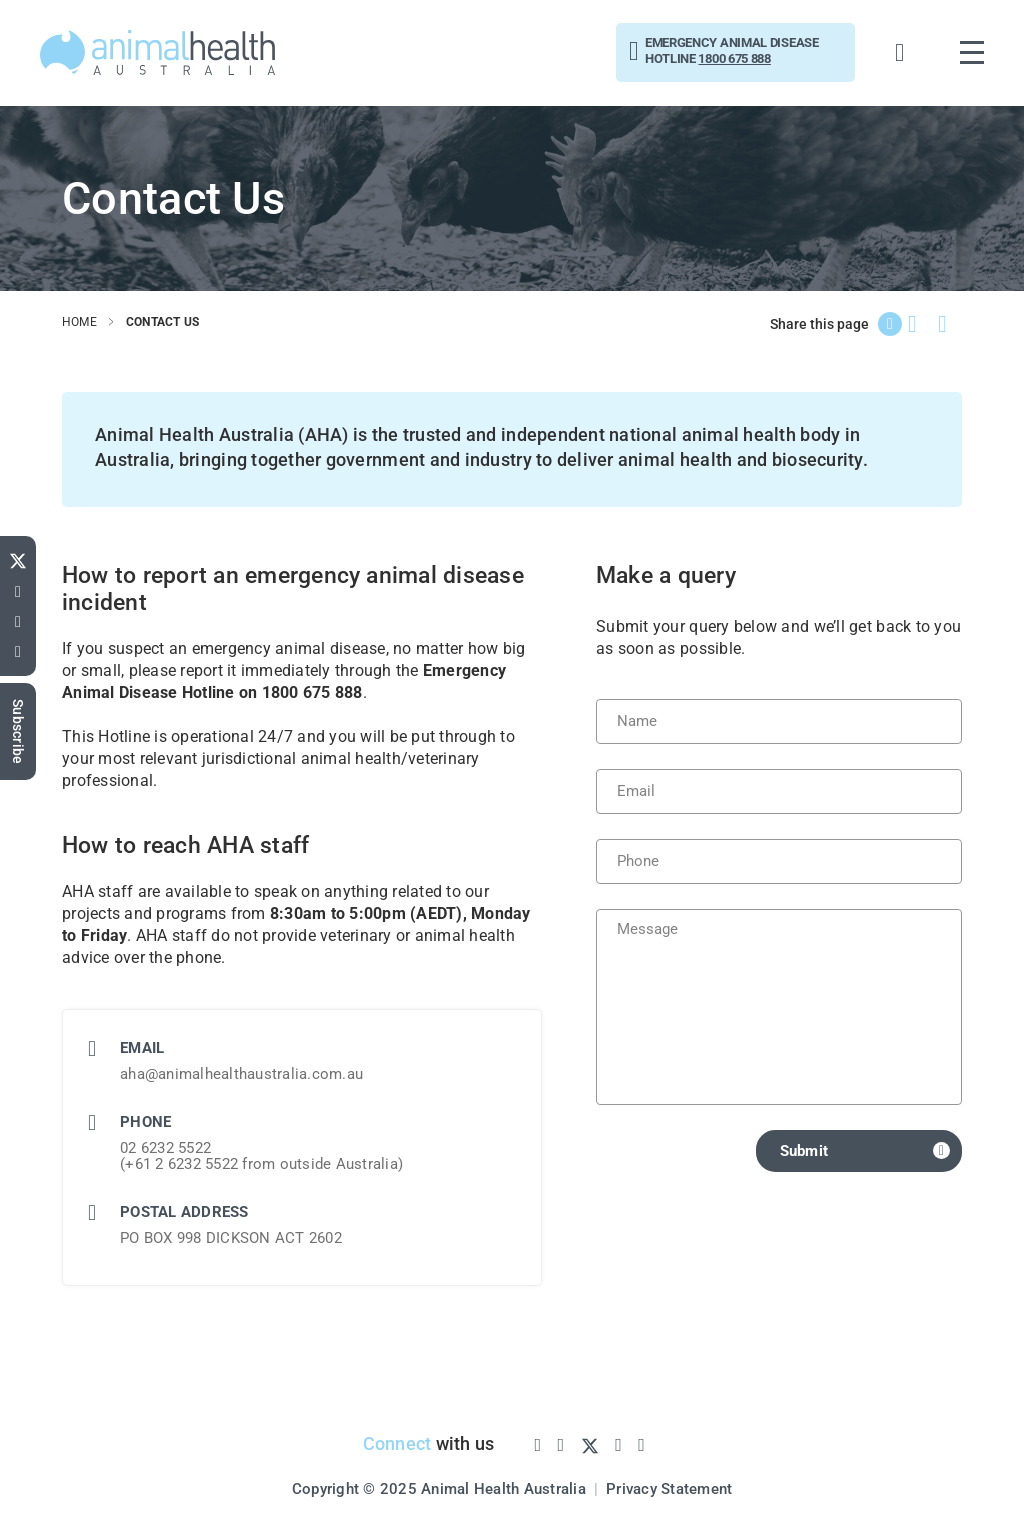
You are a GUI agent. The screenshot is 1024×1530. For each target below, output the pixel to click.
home (79, 322)
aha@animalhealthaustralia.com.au (241, 1074)
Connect (397, 1443)
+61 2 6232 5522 (181, 1164)
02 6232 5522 (165, 1148)
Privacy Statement (669, 1489)
